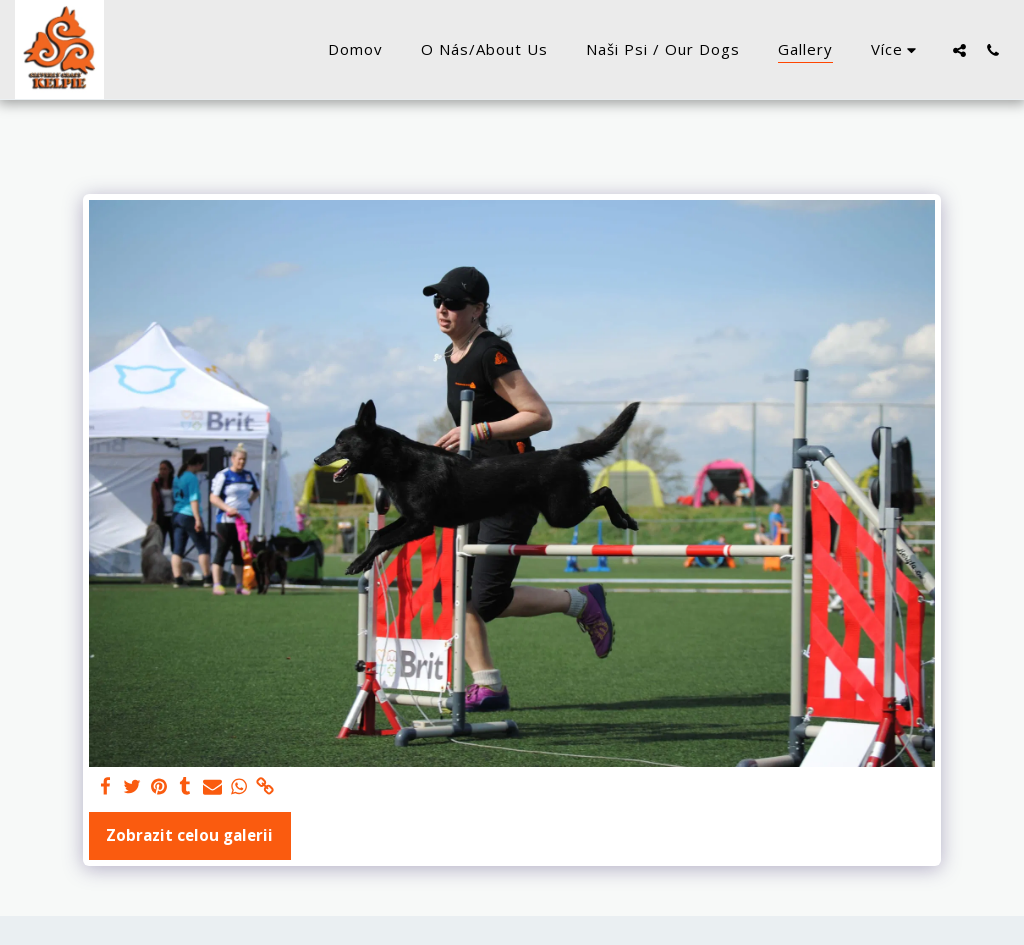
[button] (959, 50)
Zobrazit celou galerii (189, 835)
